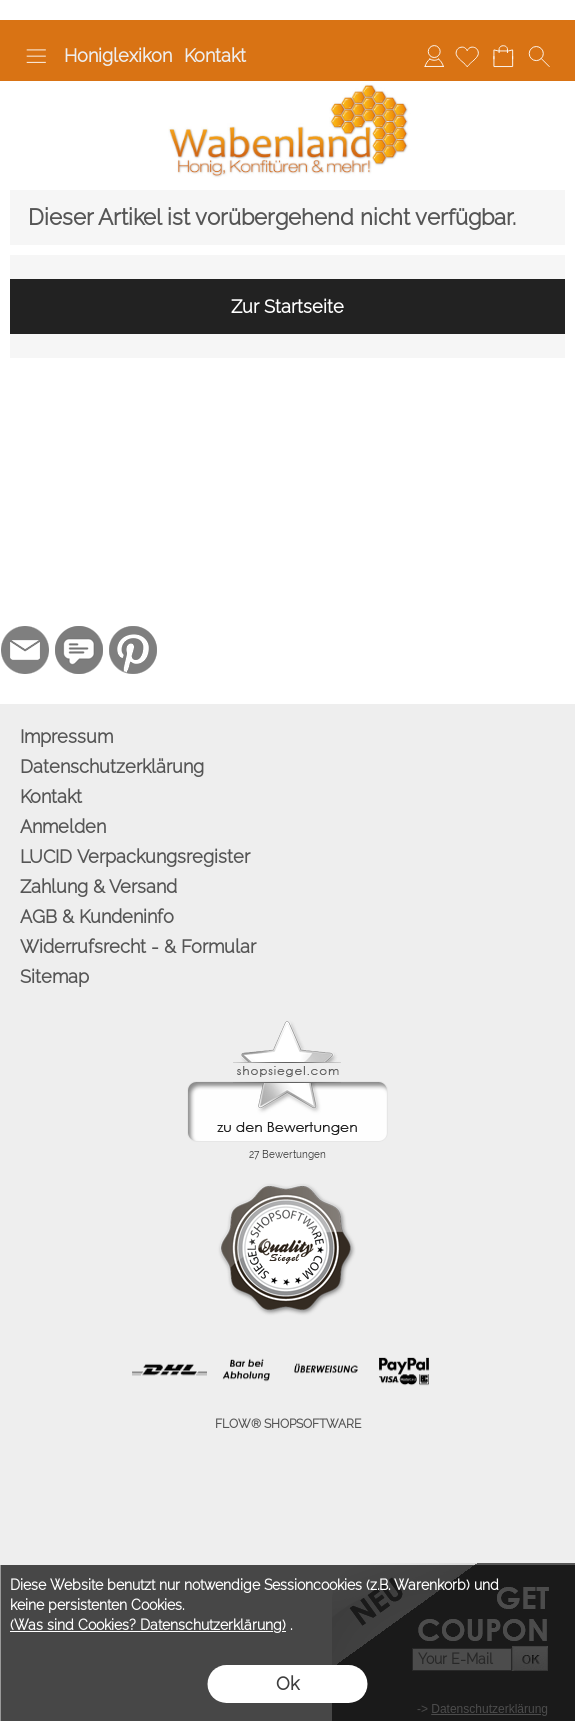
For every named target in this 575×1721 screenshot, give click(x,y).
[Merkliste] (467, 56)
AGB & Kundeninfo (97, 916)
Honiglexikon (118, 55)
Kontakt (215, 55)
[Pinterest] (133, 650)
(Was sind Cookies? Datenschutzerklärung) (148, 1625)
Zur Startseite (287, 306)
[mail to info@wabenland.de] (25, 650)
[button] (36, 56)
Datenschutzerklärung (112, 766)
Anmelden (434, 55)
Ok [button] (287, 1683)
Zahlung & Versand (98, 886)
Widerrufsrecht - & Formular (138, 946)
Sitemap (54, 976)
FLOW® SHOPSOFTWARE (288, 1424)
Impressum (66, 736)
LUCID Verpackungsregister (135, 856)
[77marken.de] (79, 650)
